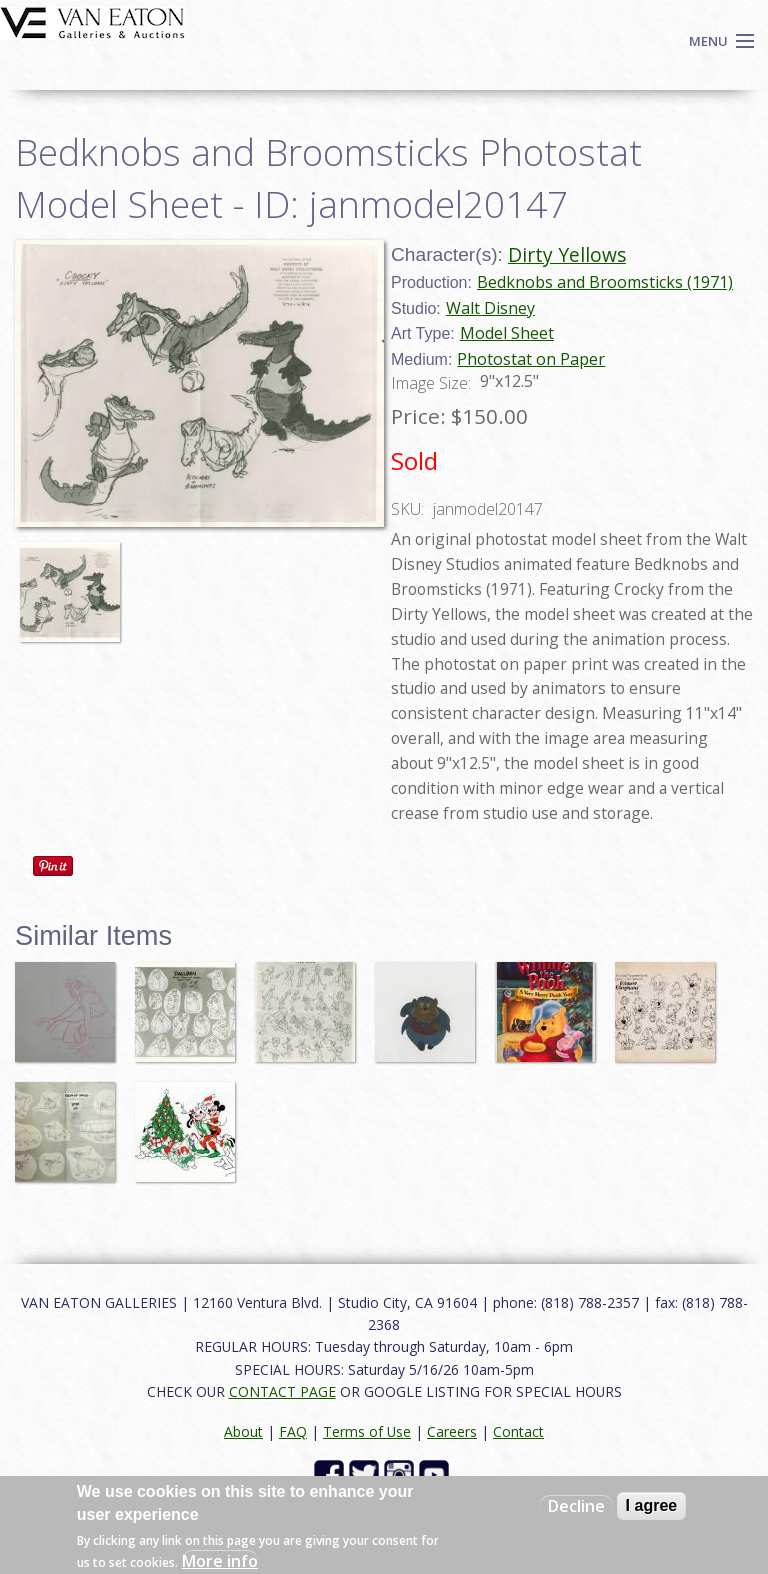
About (243, 1431)
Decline (576, 1506)
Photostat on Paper (531, 359)
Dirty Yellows (567, 254)
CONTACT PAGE (282, 1391)
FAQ (293, 1431)
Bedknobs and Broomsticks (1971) (605, 282)
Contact (518, 1431)
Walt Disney (490, 308)
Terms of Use (367, 1431)
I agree (652, 1505)
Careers (452, 1431)
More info (220, 1561)
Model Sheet (507, 333)
